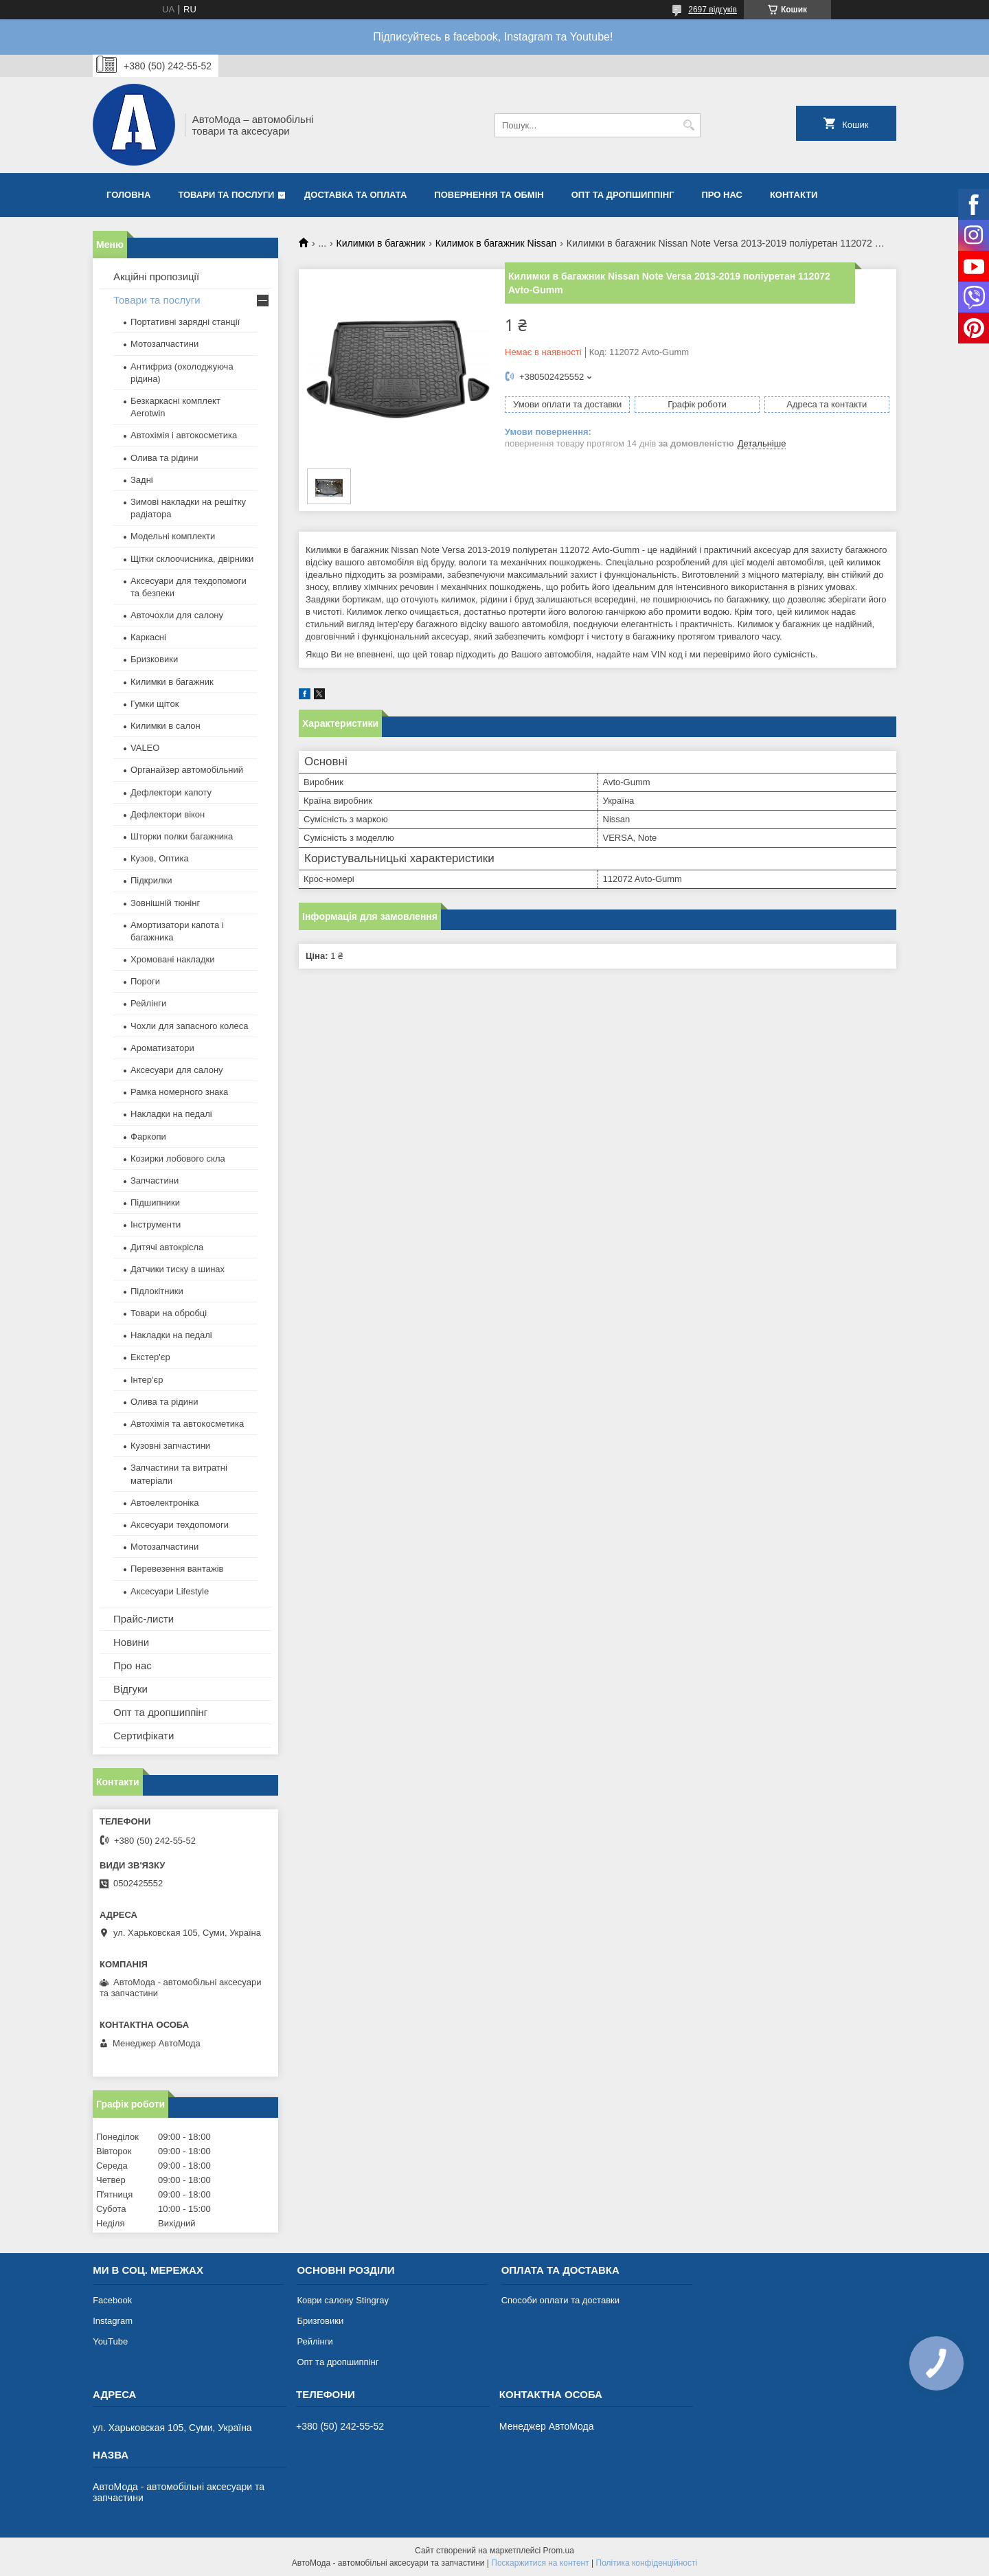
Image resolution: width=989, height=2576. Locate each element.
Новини (131, 1642)
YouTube (110, 2341)
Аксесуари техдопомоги (179, 1524)
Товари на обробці (168, 1313)
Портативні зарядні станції (185, 322)
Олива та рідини (164, 458)
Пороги (145, 981)
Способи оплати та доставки (560, 2300)
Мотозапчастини (164, 344)
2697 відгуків (712, 9)
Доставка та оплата (355, 195)
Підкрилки (151, 880)
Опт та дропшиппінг (622, 195)
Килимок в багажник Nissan (496, 243)
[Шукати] (689, 125)
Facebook (112, 2300)
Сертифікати (143, 1735)
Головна (128, 195)
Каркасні (148, 637)
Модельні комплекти (172, 536)
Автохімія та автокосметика (187, 1424)
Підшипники (155, 1202)
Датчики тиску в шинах (177, 1269)
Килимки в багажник (381, 243)
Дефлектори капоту (171, 792)
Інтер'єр (146, 1380)
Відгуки (130, 1689)
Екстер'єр (150, 1357)
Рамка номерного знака (179, 1092)
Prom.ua (558, 2550)
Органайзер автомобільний (186, 770)
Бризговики (320, 2321)
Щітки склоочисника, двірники (191, 559)
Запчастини (154, 1180)
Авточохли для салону (176, 615)
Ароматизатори (162, 1048)
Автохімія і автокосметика (183, 435)
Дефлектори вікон (167, 814)
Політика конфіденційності (647, 2563)
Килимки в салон (165, 726)
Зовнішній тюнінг (165, 903)
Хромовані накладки (172, 959)
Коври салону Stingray (343, 2300)
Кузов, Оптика (159, 858)
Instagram (113, 2321)
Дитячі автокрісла (166, 1247)
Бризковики (154, 659)
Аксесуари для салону (176, 1070)
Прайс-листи (143, 1619)
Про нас (722, 195)
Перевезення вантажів (177, 1568)
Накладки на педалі (171, 1114)
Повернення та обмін (488, 195)
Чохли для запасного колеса (189, 1026)
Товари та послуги (226, 195)
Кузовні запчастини (170, 1445)
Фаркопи (148, 1136)
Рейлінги (148, 1003)
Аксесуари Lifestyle (169, 1591)
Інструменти (155, 1224)
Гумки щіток (154, 704)
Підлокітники (156, 1291)
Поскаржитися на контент (540, 2563)
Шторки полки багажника (181, 836)
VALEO (144, 748)
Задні (141, 480)
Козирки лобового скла (177, 1158)
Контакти (794, 195)
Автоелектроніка (164, 1503)
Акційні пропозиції (156, 276)
